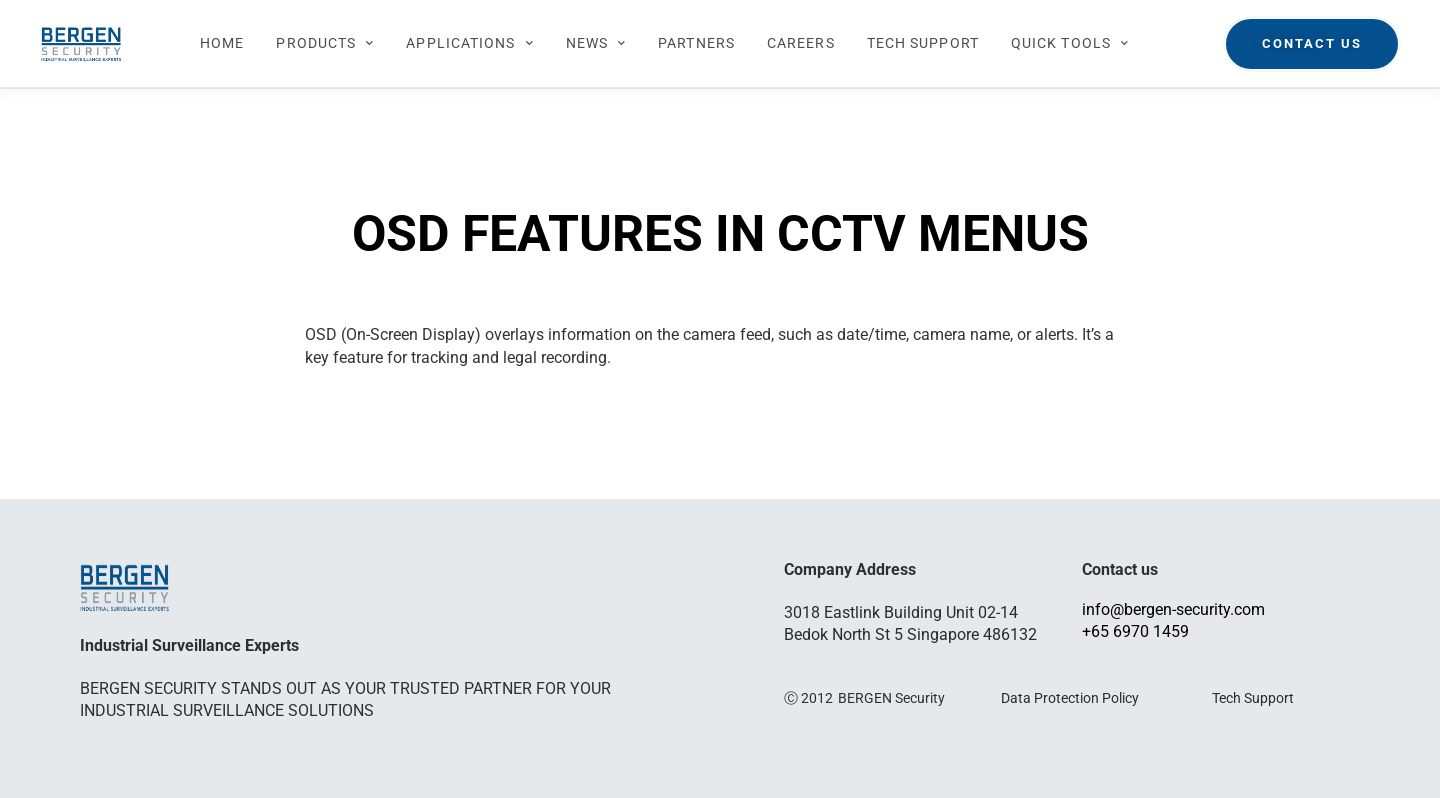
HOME (222, 43)
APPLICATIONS (469, 44)
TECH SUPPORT (923, 43)
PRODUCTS (325, 44)
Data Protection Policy (1070, 698)
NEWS (596, 44)
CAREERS (801, 43)
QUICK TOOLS (1070, 44)
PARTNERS (696, 43)
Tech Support (1253, 698)
